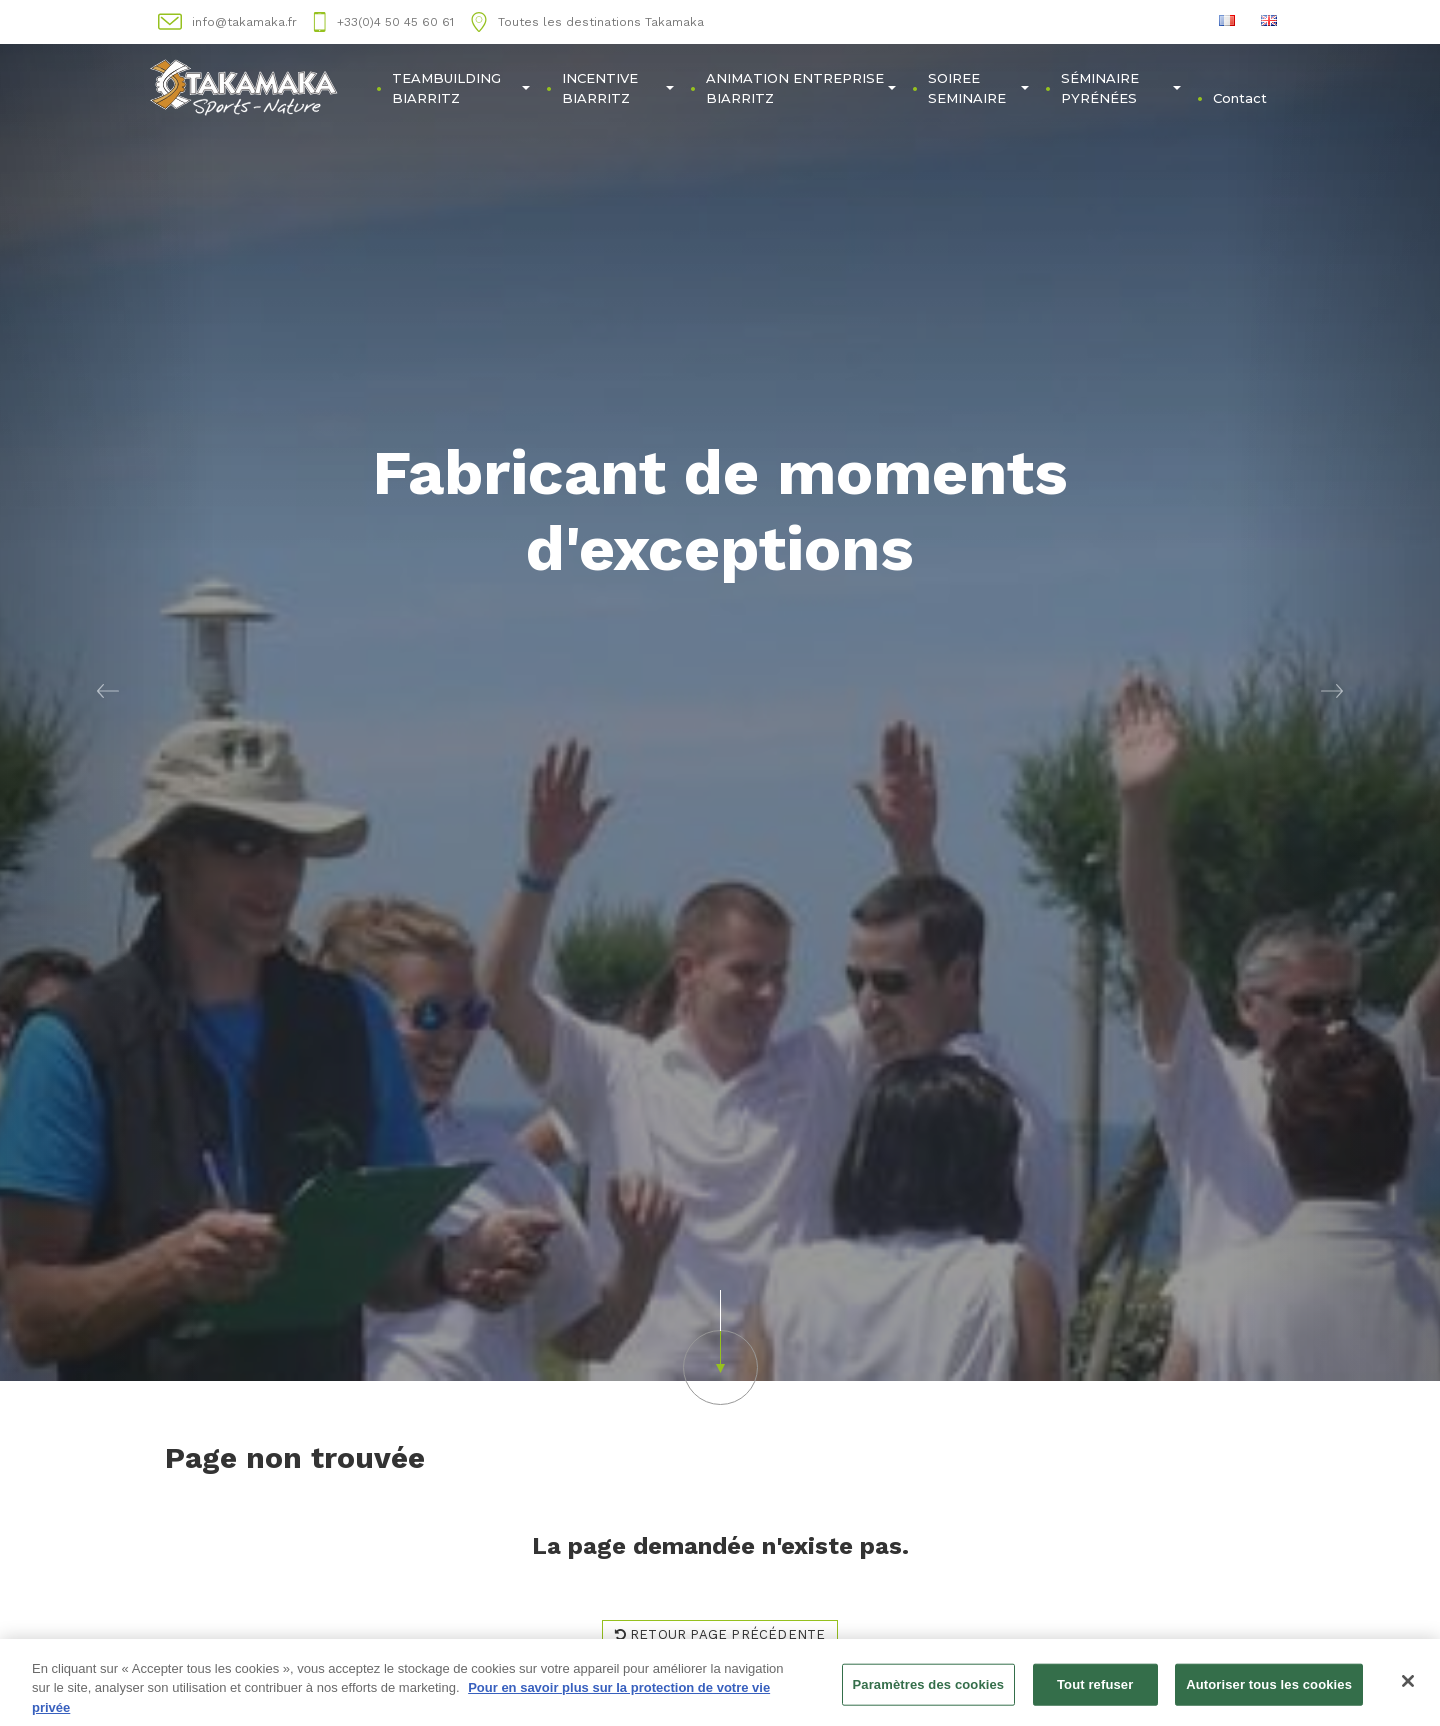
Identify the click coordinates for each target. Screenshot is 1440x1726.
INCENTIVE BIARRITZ (618, 88)
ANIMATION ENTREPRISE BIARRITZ (801, 88)
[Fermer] (1408, 1690)
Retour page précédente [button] (720, 1634)
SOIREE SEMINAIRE (979, 88)
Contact (1240, 98)
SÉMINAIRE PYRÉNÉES (1121, 88)
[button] (108, 690)
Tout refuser (1095, 1693)
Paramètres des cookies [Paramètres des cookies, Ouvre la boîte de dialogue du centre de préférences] (929, 1693)
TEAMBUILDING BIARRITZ (460, 88)
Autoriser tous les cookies (1269, 1693)
